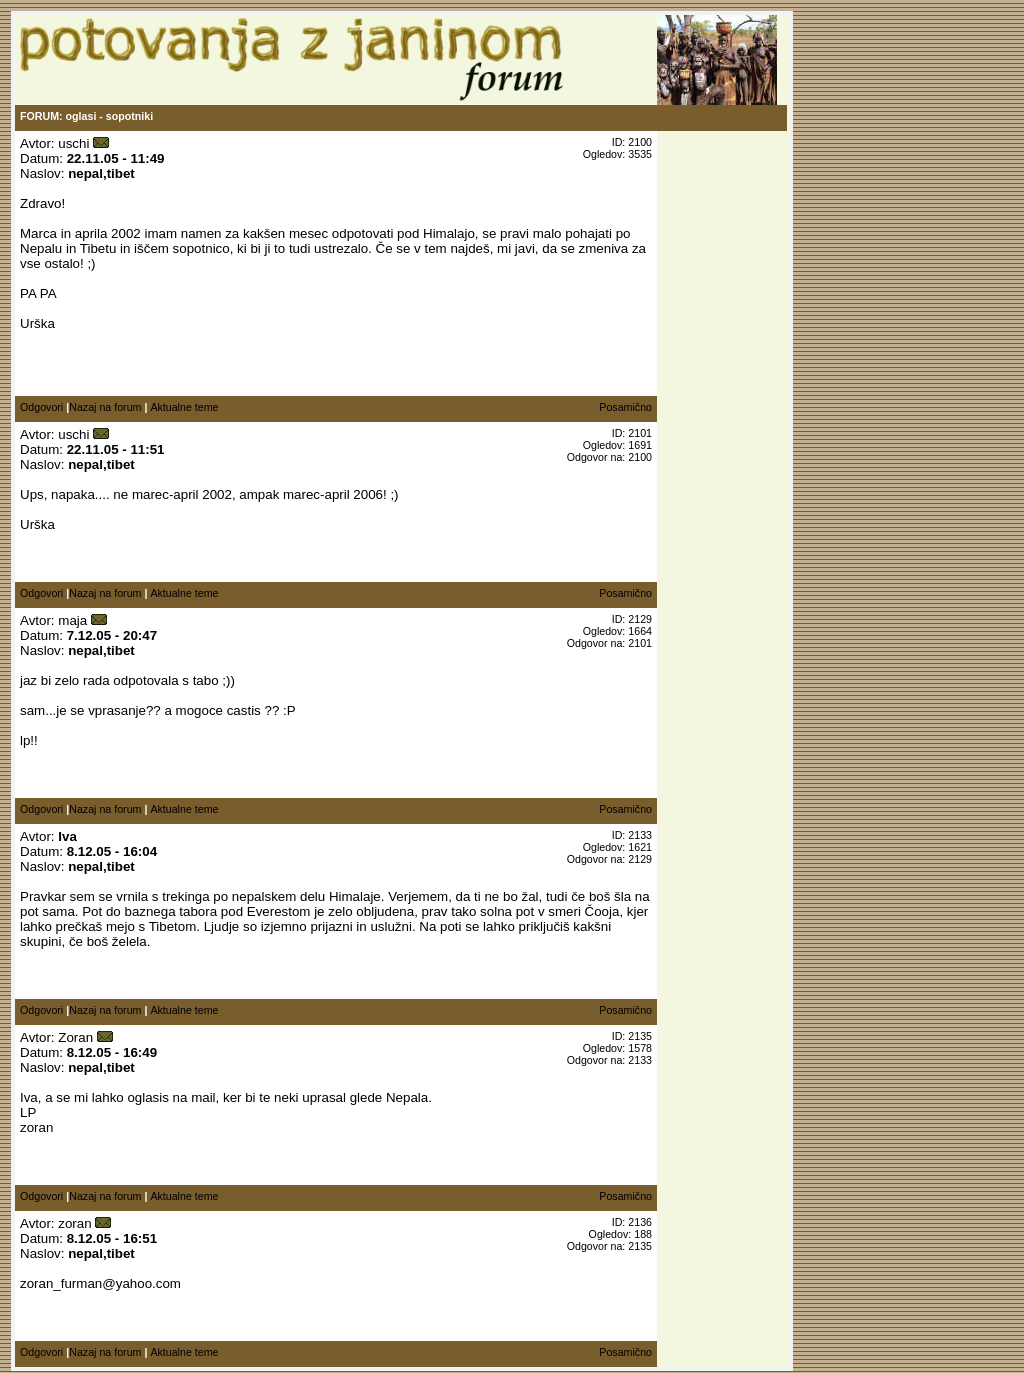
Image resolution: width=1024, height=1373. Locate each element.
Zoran (75, 1037)
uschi (73, 143)
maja (72, 620)
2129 (640, 859)
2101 (640, 643)
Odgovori (41, 407)
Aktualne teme (184, 407)
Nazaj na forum (105, 407)
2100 (640, 457)
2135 (640, 1246)
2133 (640, 1060)
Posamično (625, 407)
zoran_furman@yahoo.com (100, 1283)
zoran (74, 1223)
